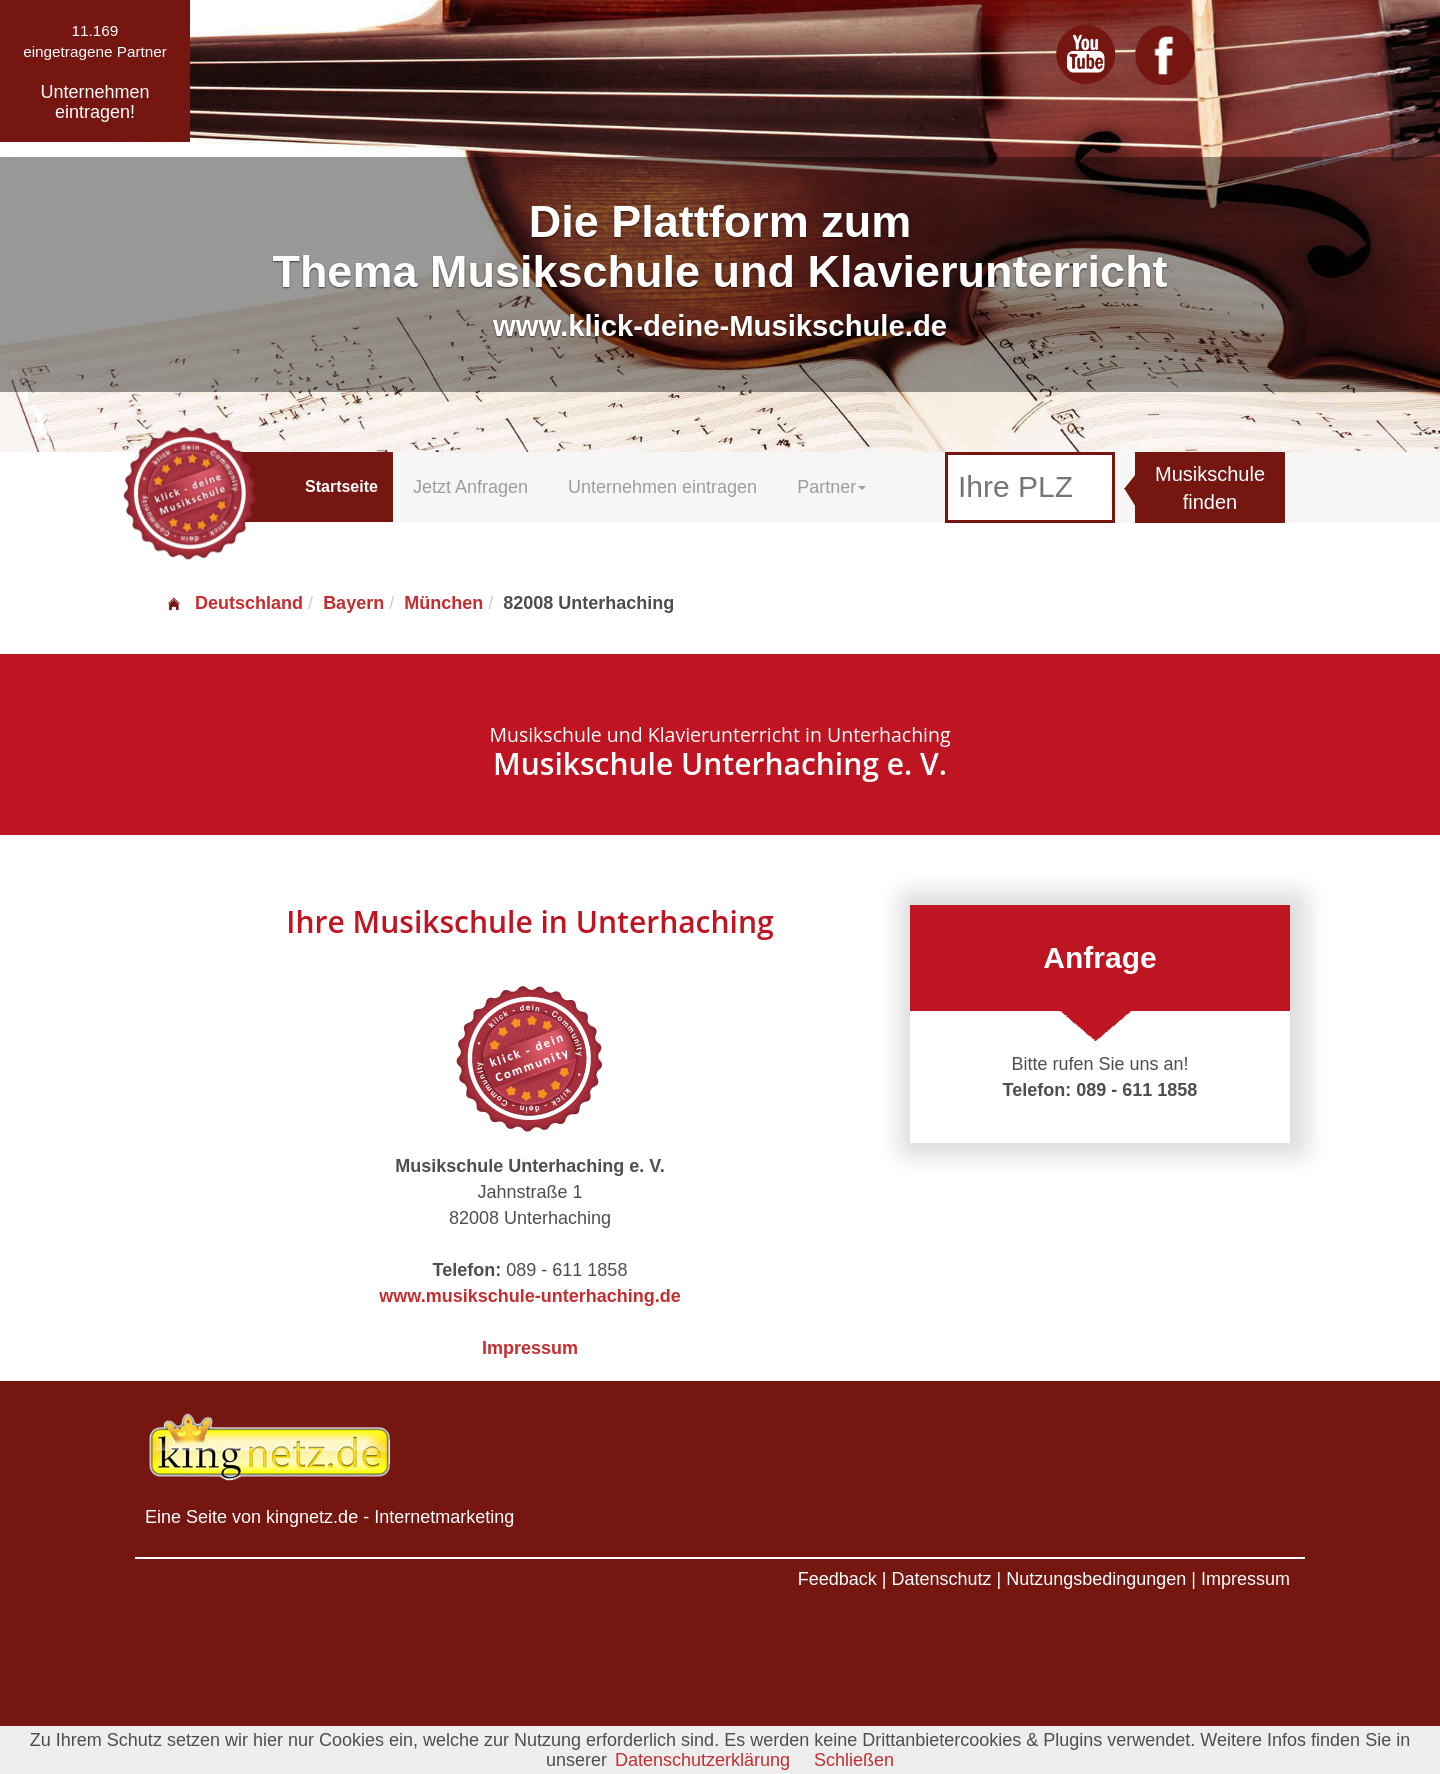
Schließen (854, 1760)
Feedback (837, 1579)
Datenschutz (941, 1579)
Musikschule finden (1210, 488)
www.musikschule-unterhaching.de (529, 1296)
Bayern (353, 603)
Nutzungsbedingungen (1096, 1579)
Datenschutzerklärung (702, 1760)
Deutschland (234, 603)
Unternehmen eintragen (662, 487)
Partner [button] (831, 487)
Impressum (530, 1348)
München (443, 603)
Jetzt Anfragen (470, 487)
